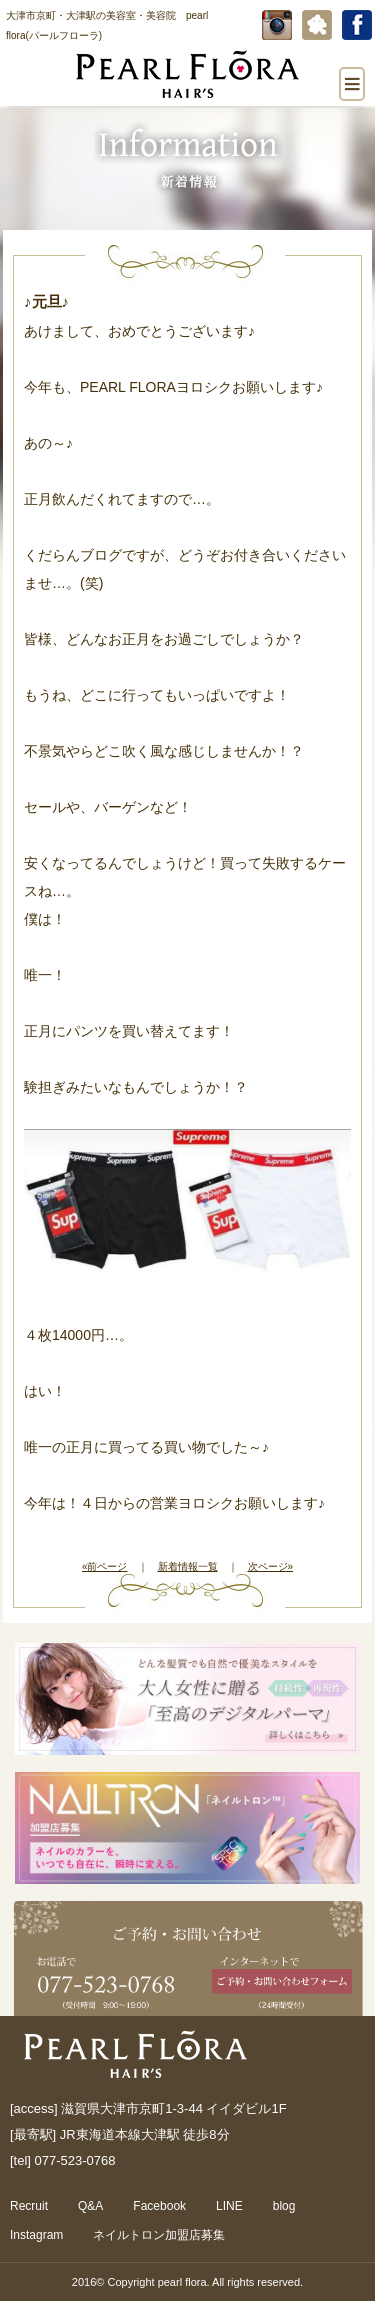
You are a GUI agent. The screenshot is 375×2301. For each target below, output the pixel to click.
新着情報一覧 (188, 1566)
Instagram (36, 2235)
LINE (229, 2206)
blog (284, 2206)
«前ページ (105, 1566)
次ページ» (271, 1566)
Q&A (90, 2206)
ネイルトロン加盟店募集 (159, 2235)
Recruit (29, 2206)
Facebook (159, 2206)
